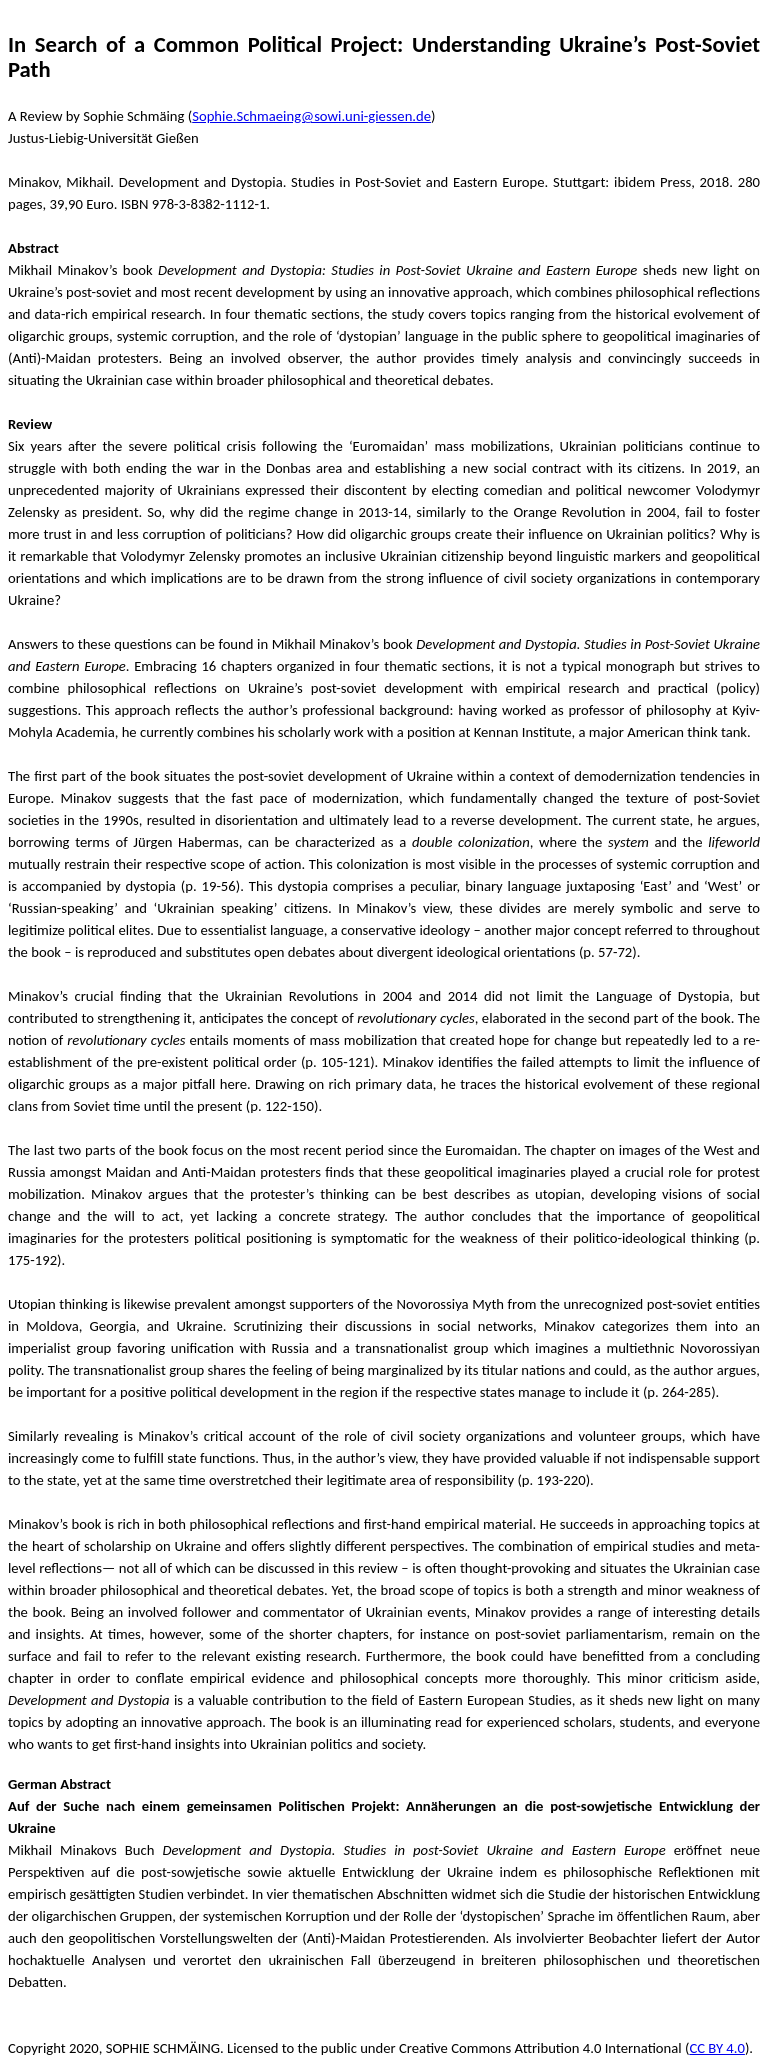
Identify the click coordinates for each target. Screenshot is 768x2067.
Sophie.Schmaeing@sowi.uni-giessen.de (311, 116)
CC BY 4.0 (717, 2048)
